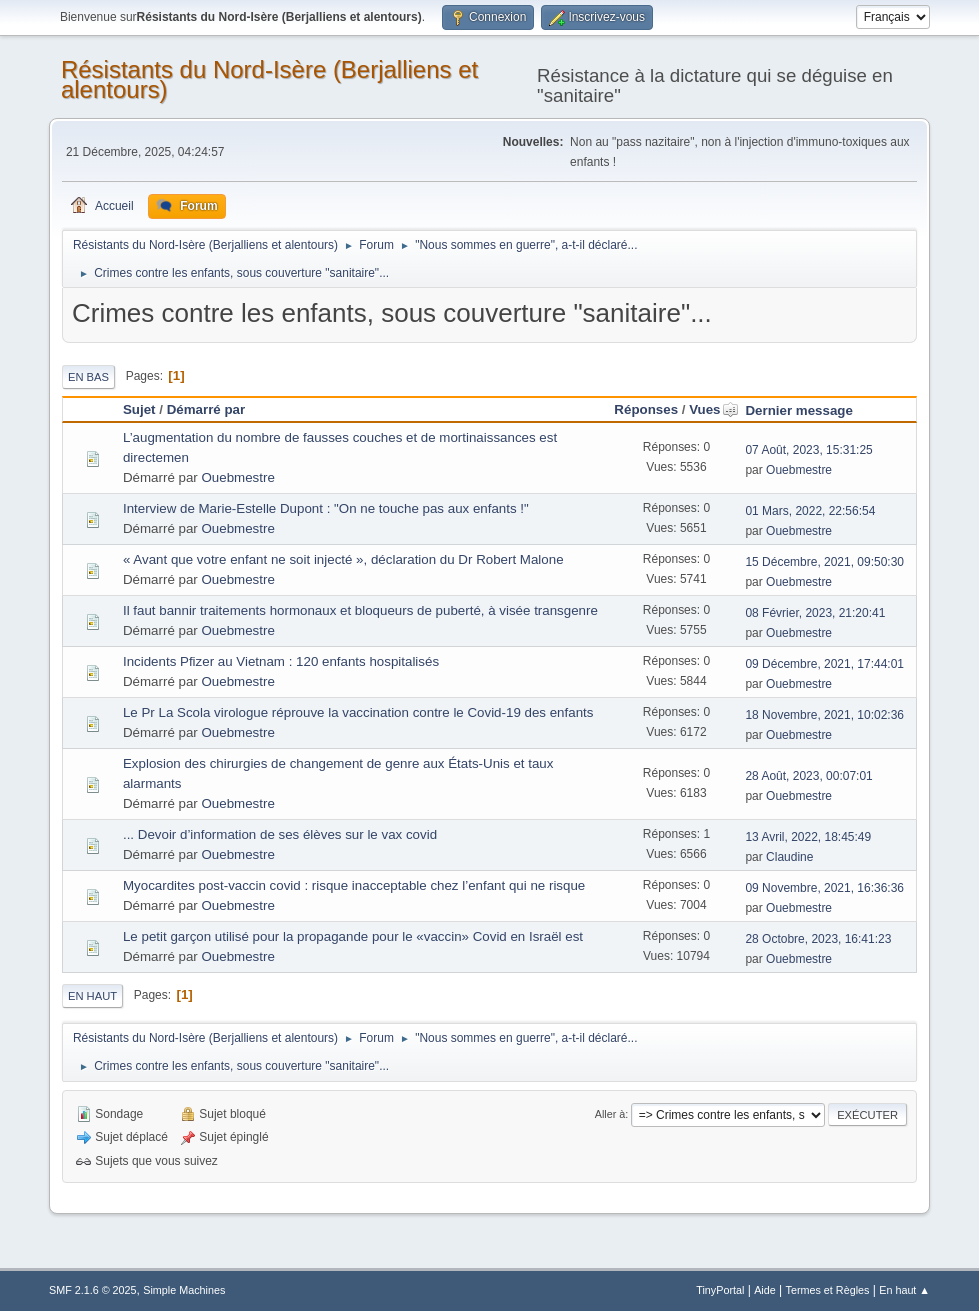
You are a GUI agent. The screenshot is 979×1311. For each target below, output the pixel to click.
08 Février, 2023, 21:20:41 (815, 613)
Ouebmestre (237, 477)
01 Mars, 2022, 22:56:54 (810, 511)
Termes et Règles (828, 1290)
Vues (713, 409)
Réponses (646, 409)
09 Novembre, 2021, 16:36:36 (824, 888)
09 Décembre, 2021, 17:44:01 (824, 664)
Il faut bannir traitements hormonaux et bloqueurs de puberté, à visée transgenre (360, 610)
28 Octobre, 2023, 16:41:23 (818, 939)
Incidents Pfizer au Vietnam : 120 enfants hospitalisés (281, 661)
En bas (88, 377)
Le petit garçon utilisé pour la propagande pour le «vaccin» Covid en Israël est (353, 936)
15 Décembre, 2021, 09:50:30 (824, 562)
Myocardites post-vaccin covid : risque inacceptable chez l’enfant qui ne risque (354, 885)
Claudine (789, 857)
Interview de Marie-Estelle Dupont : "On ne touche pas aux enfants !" (326, 508)
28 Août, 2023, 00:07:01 (808, 776)
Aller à (610, 1114)
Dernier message (798, 410)
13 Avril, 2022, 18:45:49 (808, 837)
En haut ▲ (904, 1290)
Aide (765, 1290)
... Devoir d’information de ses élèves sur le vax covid (280, 834)
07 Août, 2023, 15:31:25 (808, 450)
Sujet (139, 409)
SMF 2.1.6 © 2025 (93, 1290)
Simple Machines (184, 1290)
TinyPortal (720, 1290)
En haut (92, 996)
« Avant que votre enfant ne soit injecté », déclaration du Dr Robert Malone (343, 559)
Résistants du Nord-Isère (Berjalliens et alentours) (269, 79)
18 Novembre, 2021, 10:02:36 (824, 715)
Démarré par (206, 409)
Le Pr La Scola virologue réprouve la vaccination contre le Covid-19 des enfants (358, 712)
